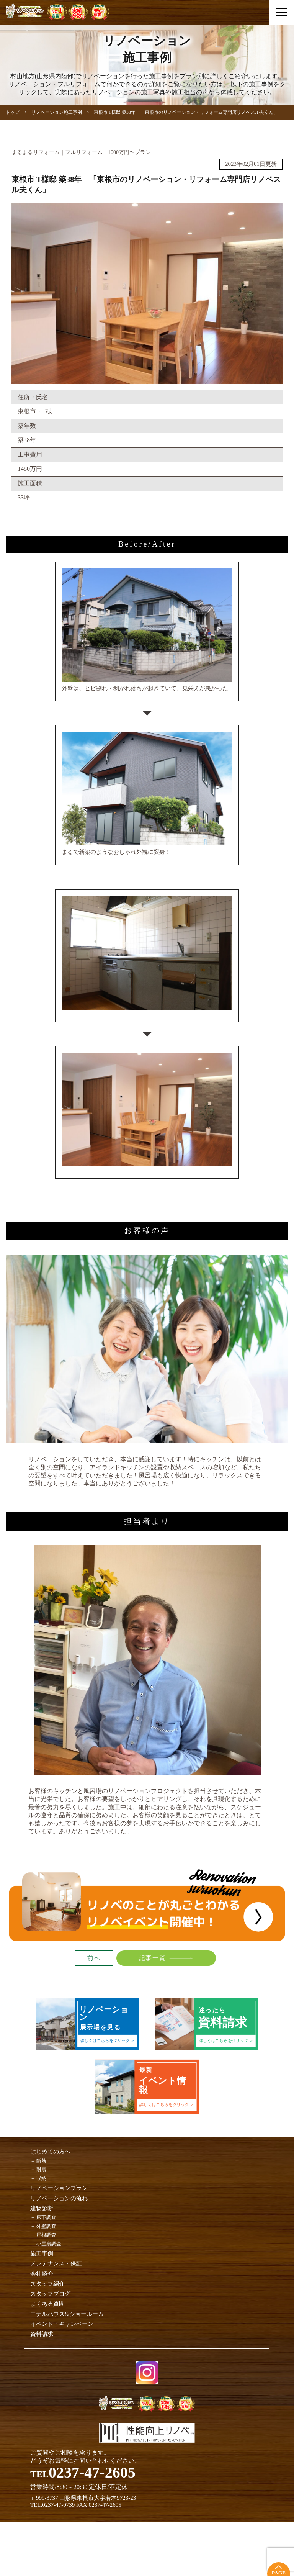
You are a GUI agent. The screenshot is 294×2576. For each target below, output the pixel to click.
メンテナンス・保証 (56, 2263)
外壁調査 (46, 2226)
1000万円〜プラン (129, 152)
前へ (94, 1958)
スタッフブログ (50, 2294)
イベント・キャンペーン (61, 2324)
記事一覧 (152, 1958)
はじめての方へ (50, 2152)
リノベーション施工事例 (56, 112)
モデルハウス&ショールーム (67, 2314)
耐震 (41, 2169)
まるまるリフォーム (35, 152)
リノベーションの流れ (59, 2198)
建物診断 (41, 2208)
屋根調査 (46, 2235)
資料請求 (41, 2334)
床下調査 (46, 2217)
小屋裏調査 (48, 2244)
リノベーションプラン (59, 2188)
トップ (13, 112)
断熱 (41, 2161)
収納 (41, 2178)
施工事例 (41, 2253)
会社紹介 (41, 2274)
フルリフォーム (84, 152)
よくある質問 (47, 2304)
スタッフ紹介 (47, 2284)
